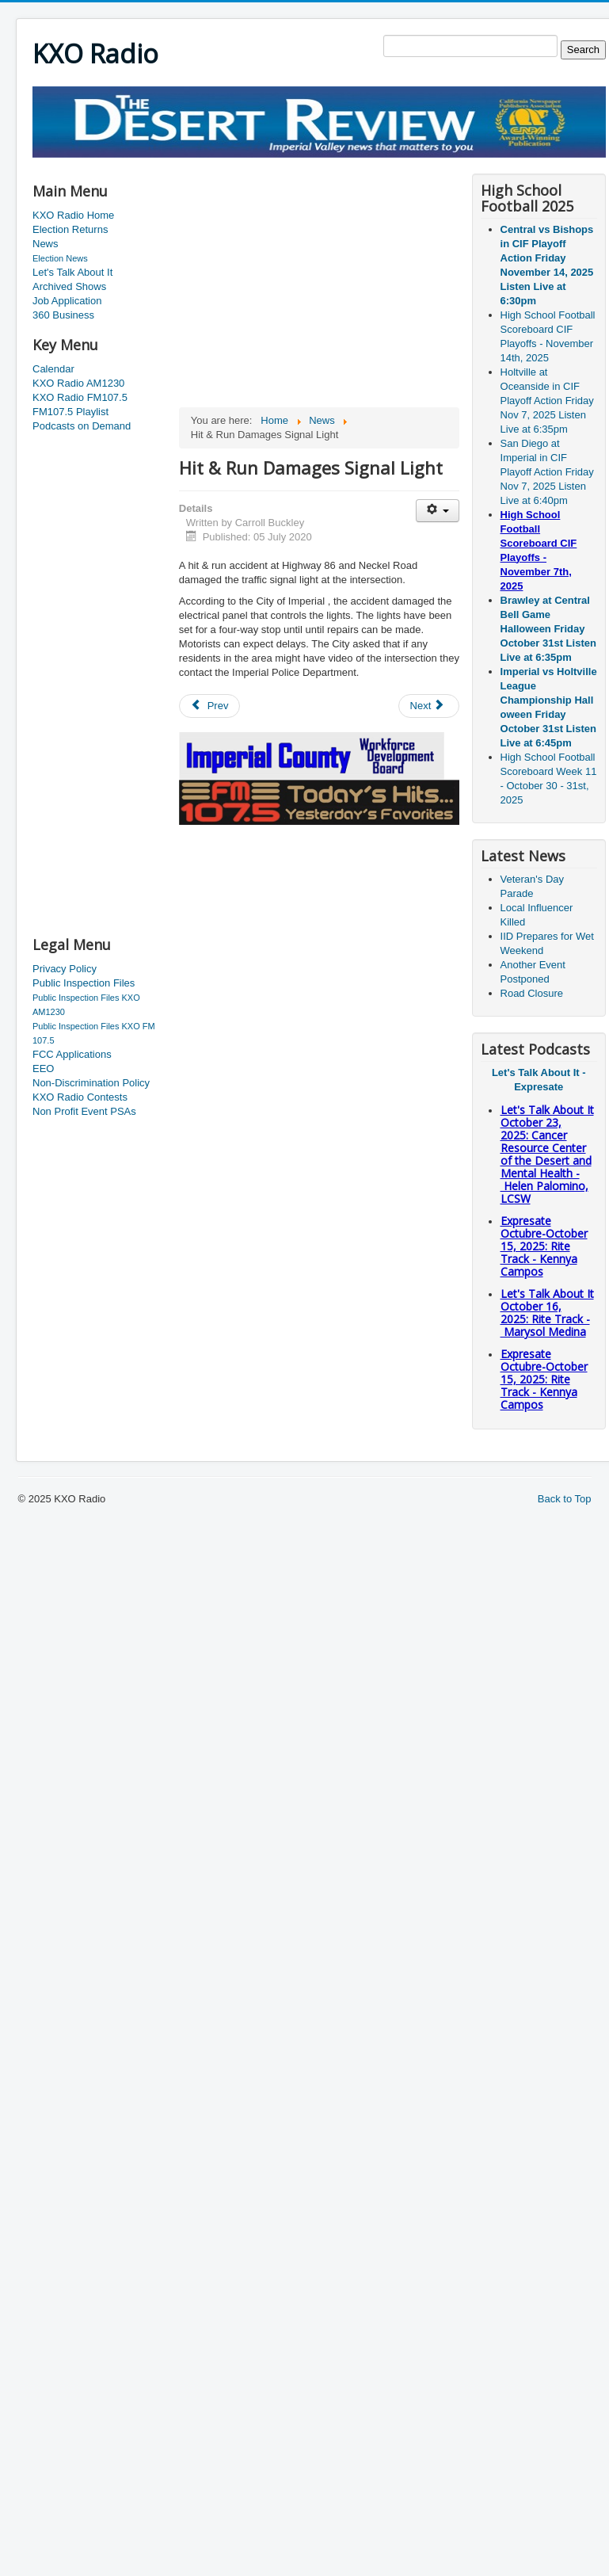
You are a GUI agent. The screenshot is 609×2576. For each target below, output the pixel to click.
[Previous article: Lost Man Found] (210, 706)
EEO (43, 1068)
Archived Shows (69, 286)
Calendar (53, 369)
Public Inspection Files (83, 983)
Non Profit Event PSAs (84, 1111)
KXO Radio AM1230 (78, 383)
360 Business (63, 315)
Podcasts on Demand (81, 426)
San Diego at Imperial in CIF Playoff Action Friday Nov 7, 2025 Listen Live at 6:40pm (547, 471)
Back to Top (565, 1499)
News (45, 244)
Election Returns (70, 229)
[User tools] (437, 510)
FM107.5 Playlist (70, 412)
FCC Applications (72, 1054)
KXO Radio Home (73, 215)
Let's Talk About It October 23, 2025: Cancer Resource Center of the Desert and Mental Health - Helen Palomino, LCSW (547, 1154)
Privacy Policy (64, 969)
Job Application (66, 301)
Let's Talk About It (72, 272)
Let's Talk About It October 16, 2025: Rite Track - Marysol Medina (547, 1312)
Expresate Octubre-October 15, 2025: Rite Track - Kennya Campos (544, 1246)
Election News (60, 258)
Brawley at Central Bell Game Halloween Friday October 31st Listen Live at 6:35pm (548, 628)
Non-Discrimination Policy (91, 1083)
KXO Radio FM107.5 (80, 397)
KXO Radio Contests (80, 1097)
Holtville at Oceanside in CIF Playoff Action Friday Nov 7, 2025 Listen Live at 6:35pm (547, 400)
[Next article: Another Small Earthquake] (429, 706)
